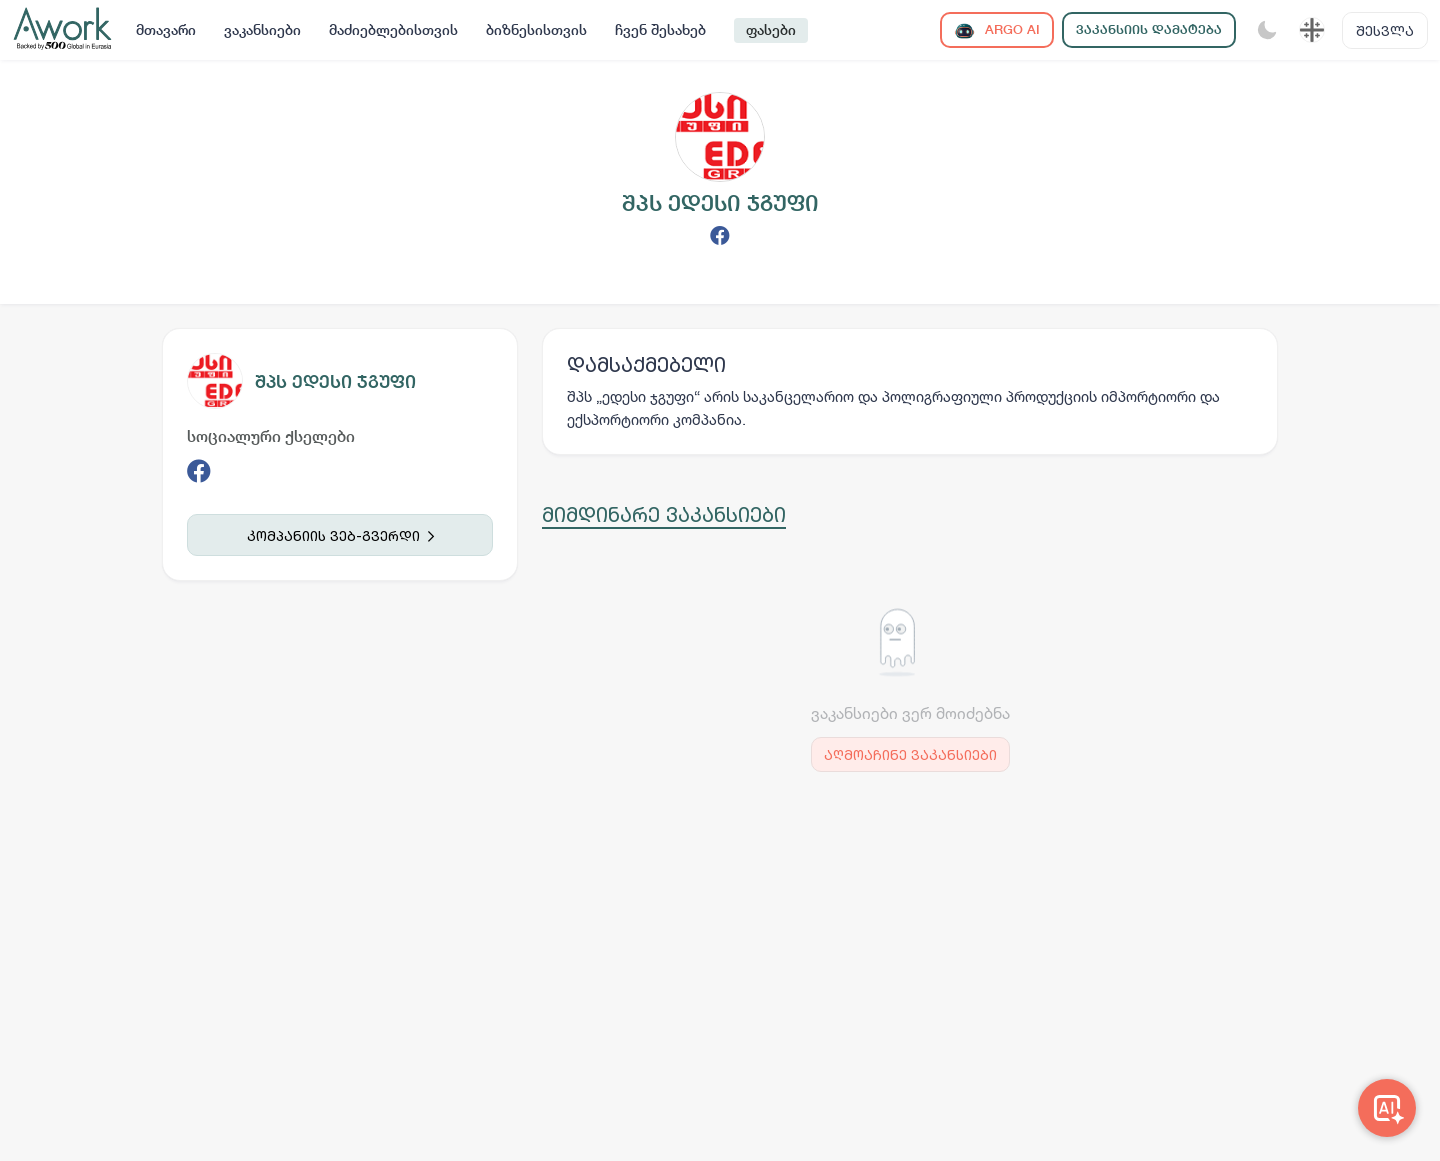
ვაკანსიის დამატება (1149, 29)
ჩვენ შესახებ (660, 30)
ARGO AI (997, 30)
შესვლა (1385, 30)
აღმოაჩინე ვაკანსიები (910, 754)
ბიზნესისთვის (536, 30)
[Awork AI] (1387, 1108)
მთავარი (166, 30)
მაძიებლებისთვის (393, 30)
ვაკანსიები (262, 30)
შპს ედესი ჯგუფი (335, 381)
